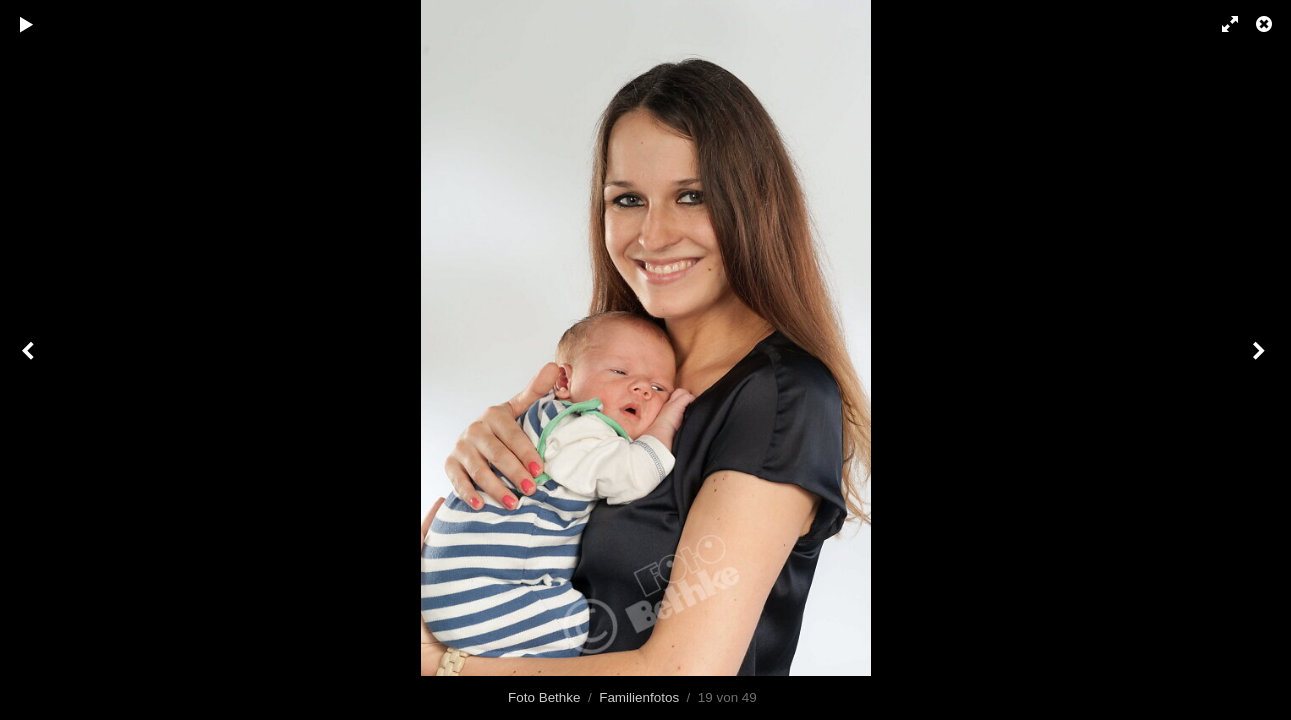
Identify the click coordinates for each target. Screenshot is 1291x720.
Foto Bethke (544, 697)
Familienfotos (639, 697)
